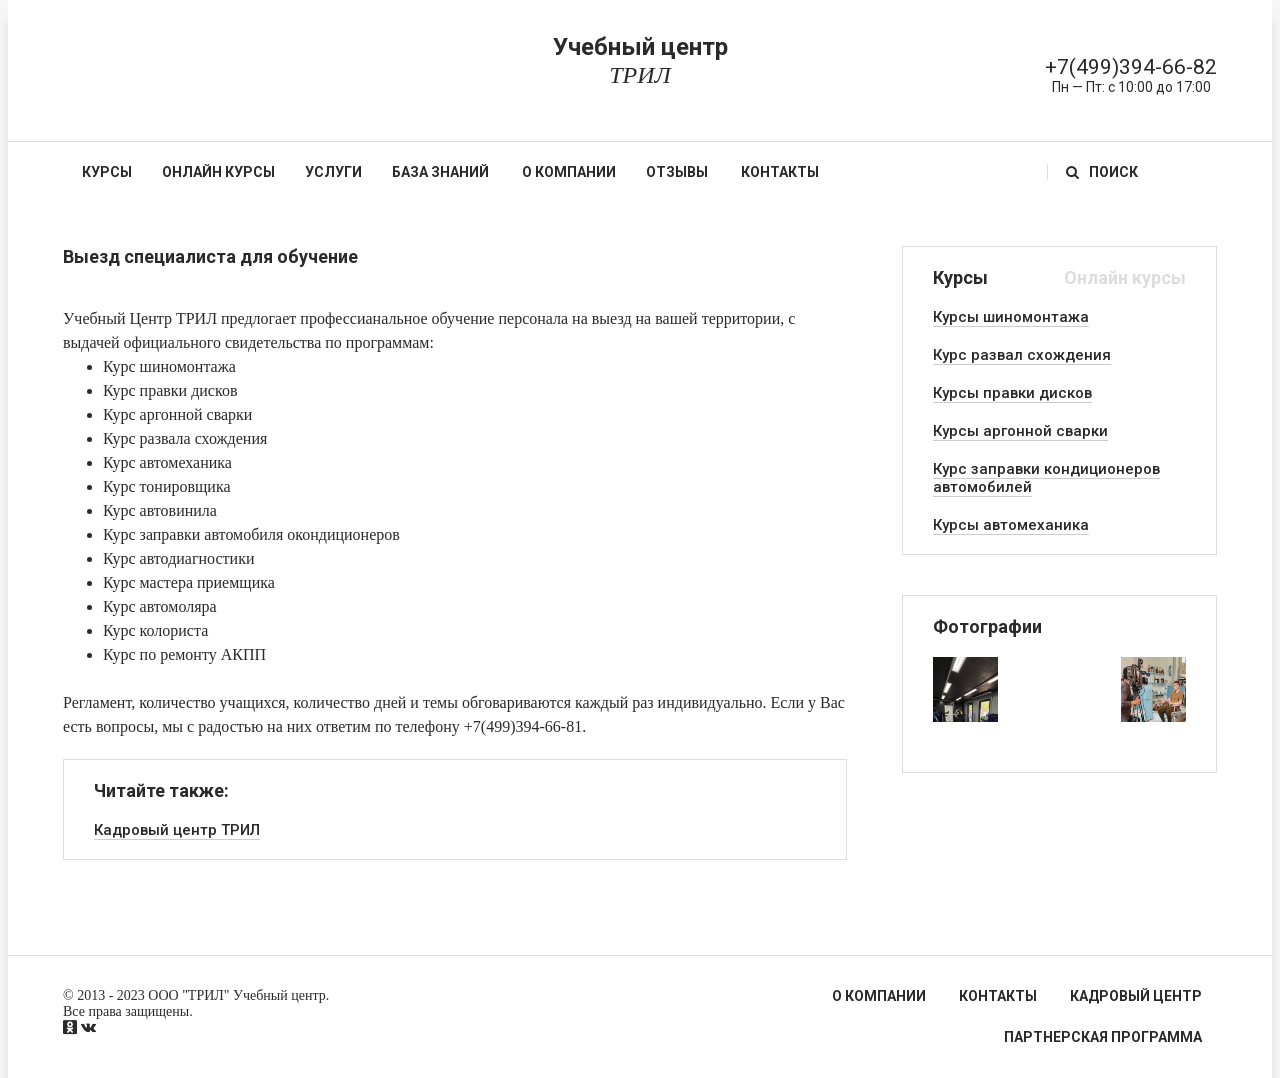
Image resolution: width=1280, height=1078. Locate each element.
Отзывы (677, 172)
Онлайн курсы (218, 172)
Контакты (780, 172)
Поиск (1102, 172)
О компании (569, 172)
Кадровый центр (1136, 996)
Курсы (107, 172)
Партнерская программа (1103, 1037)
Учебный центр (640, 61)
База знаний (440, 172)
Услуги (333, 172)
